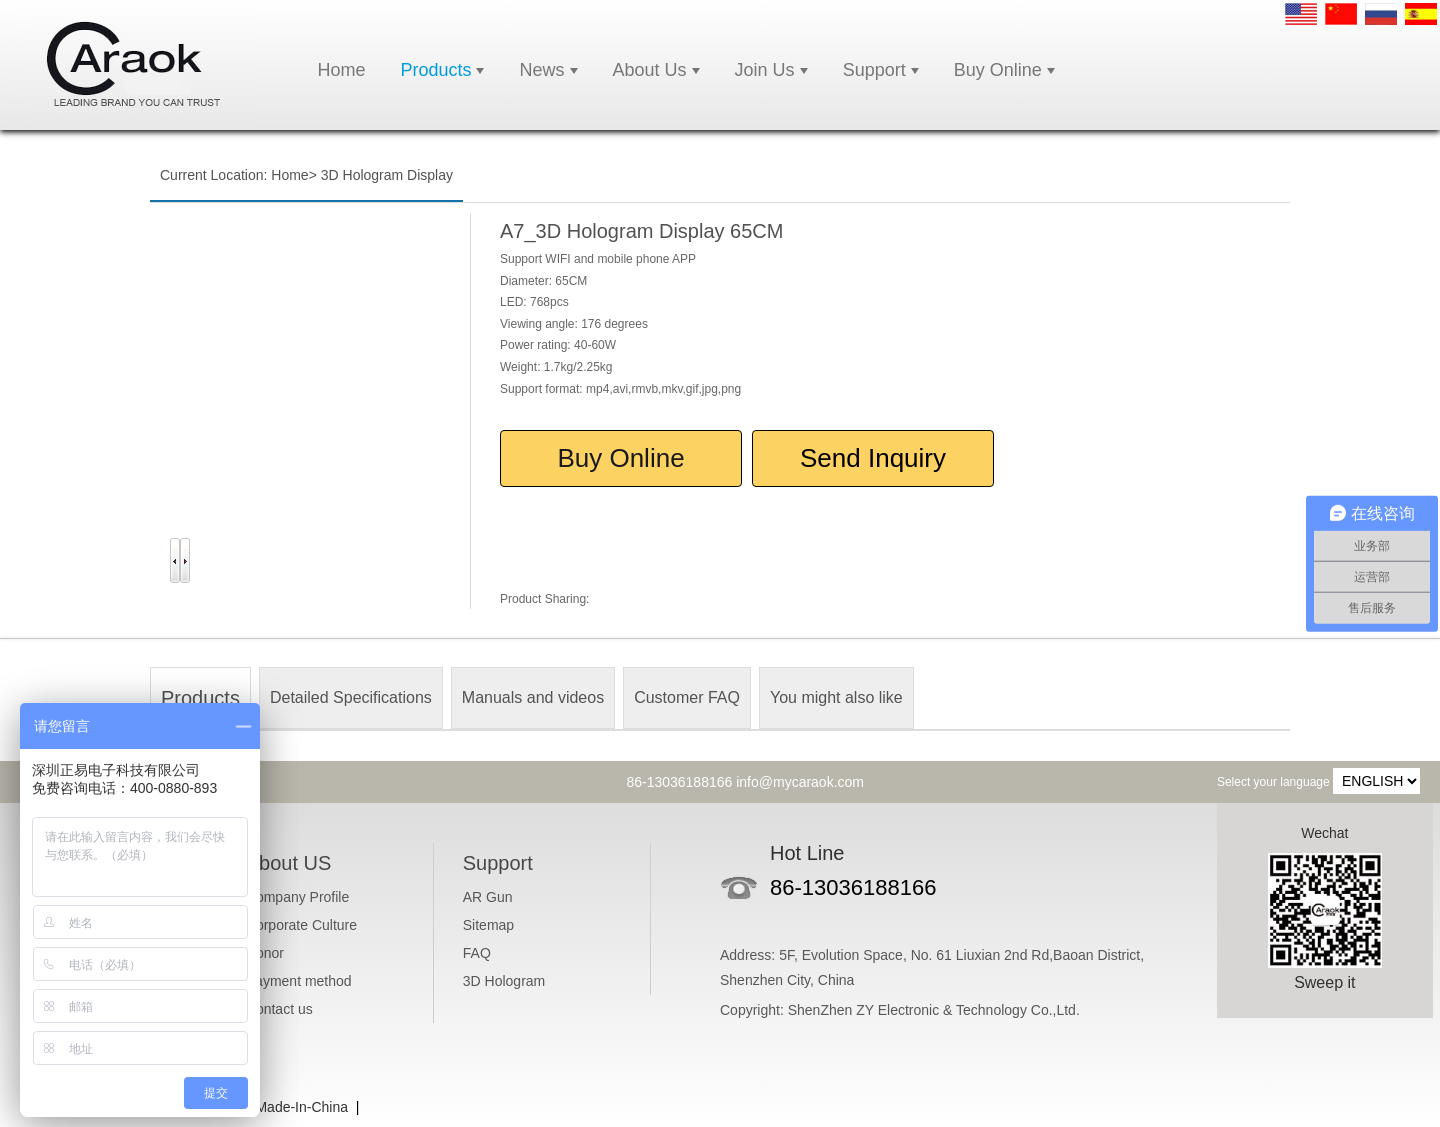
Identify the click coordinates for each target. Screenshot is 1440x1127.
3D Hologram (504, 981)
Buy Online (998, 70)
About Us (650, 70)
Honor (265, 953)
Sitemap (488, 925)
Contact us (279, 1009)
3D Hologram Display (387, 175)
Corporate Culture (301, 925)
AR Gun (488, 897)
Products (435, 70)
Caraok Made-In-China (277, 1107)
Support (874, 70)
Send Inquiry (873, 458)
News (541, 70)
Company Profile (298, 897)
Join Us (765, 70)
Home (341, 70)
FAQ (477, 953)
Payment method (299, 981)
